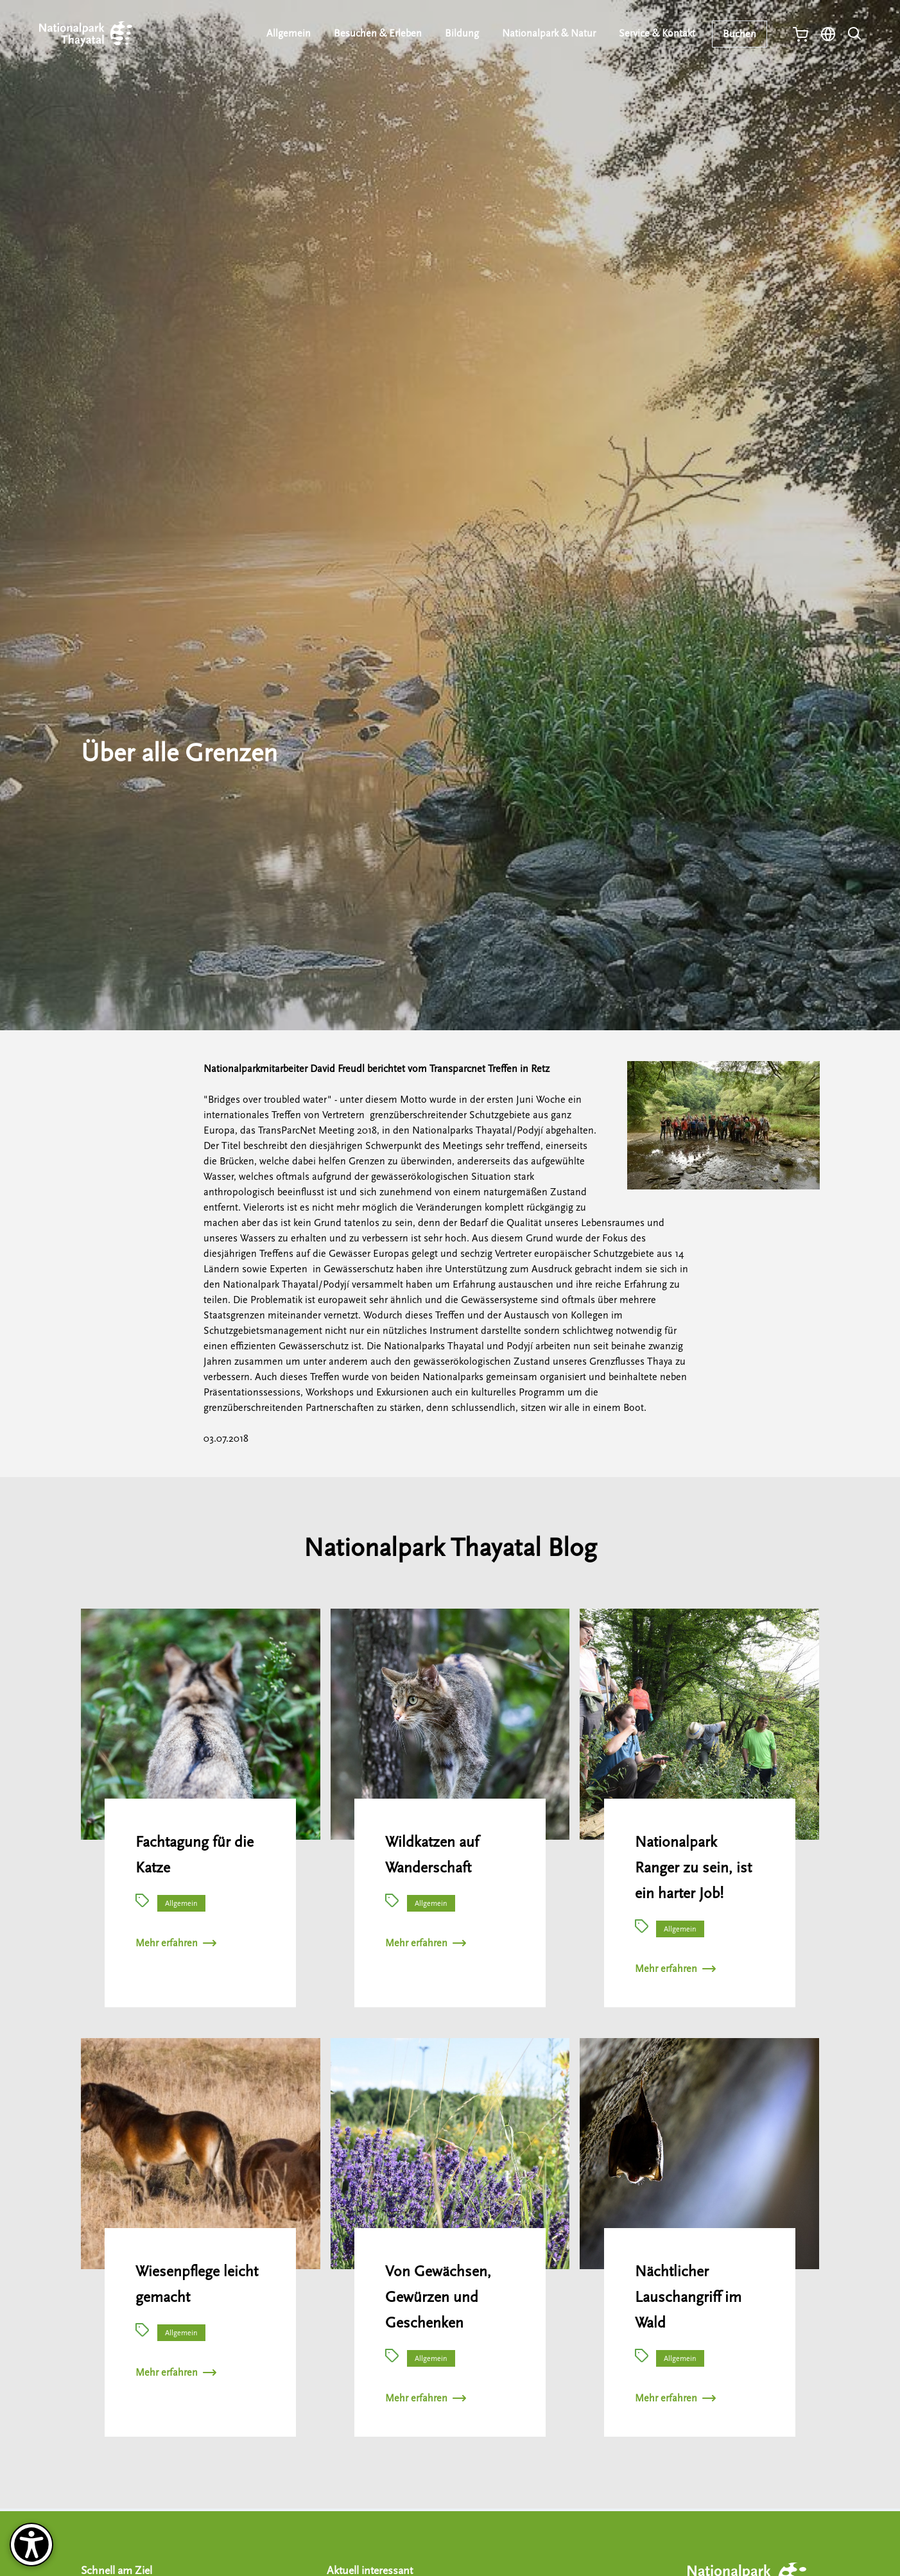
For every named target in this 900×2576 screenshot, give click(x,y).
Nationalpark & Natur (549, 33)
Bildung (463, 33)
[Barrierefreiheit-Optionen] (31, 2544)
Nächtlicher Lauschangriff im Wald (688, 2297)
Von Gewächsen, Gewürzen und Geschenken (438, 2297)
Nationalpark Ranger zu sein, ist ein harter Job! (693, 1867)
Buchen (739, 34)
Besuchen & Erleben (379, 33)
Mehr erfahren (175, 1943)
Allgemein (290, 33)
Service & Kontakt (657, 33)
